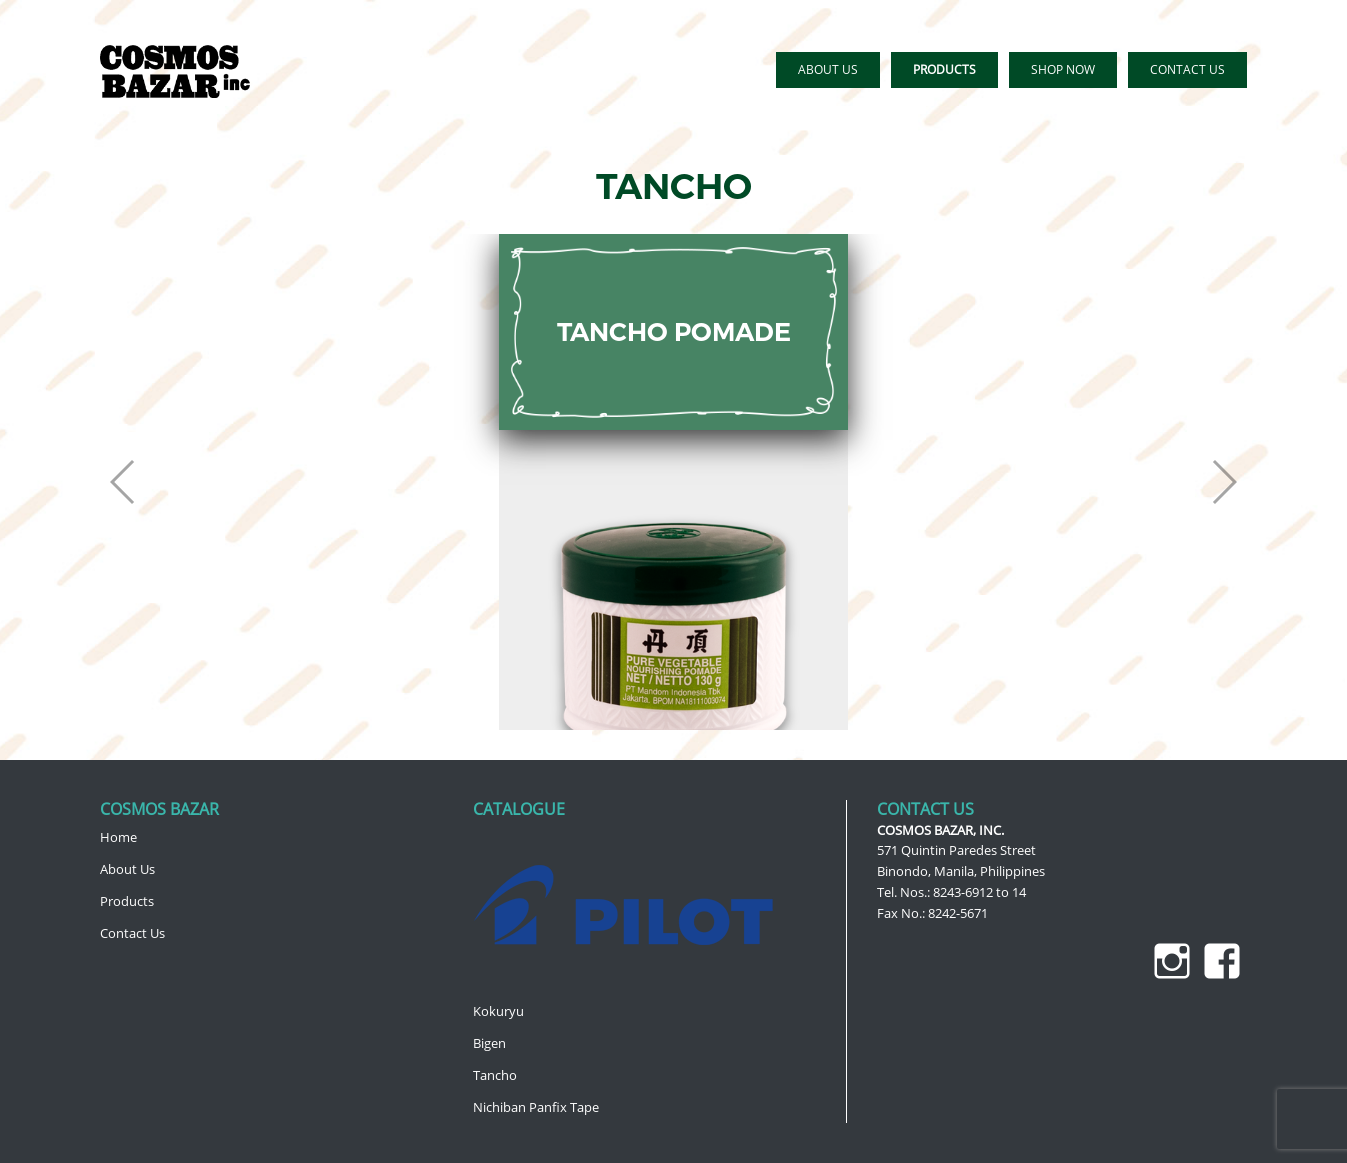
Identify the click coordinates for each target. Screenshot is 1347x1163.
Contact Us (132, 933)
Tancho (495, 1075)
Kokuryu (498, 1011)
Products (127, 901)
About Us (127, 869)
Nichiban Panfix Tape (536, 1107)
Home (118, 837)
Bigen (489, 1043)
